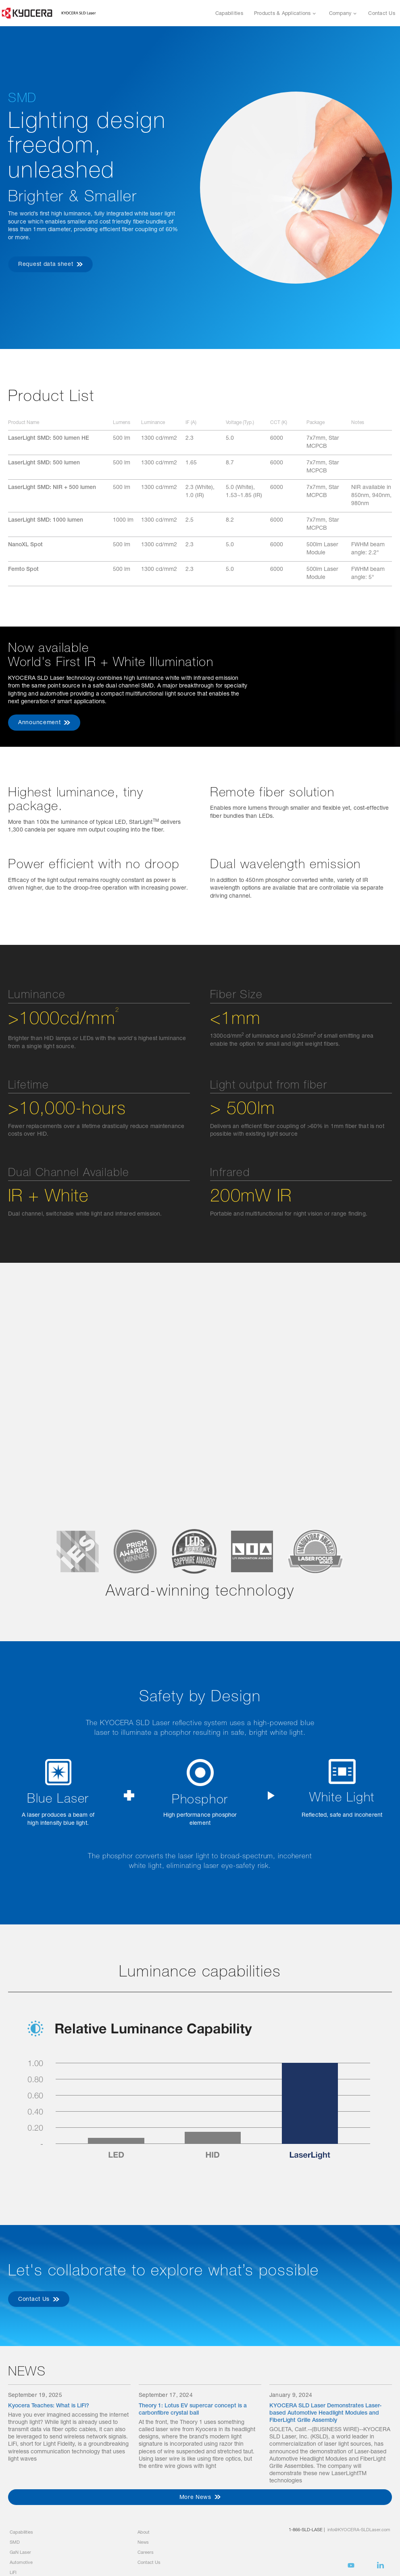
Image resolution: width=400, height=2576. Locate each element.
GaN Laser (20, 2553)
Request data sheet (45, 264)
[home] (48, 13)
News (143, 2542)
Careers (146, 2553)
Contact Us (381, 14)
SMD (15, 2542)
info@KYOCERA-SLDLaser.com (358, 2530)
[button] (285, 13)
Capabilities (229, 14)
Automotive (21, 2563)
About (144, 2532)
